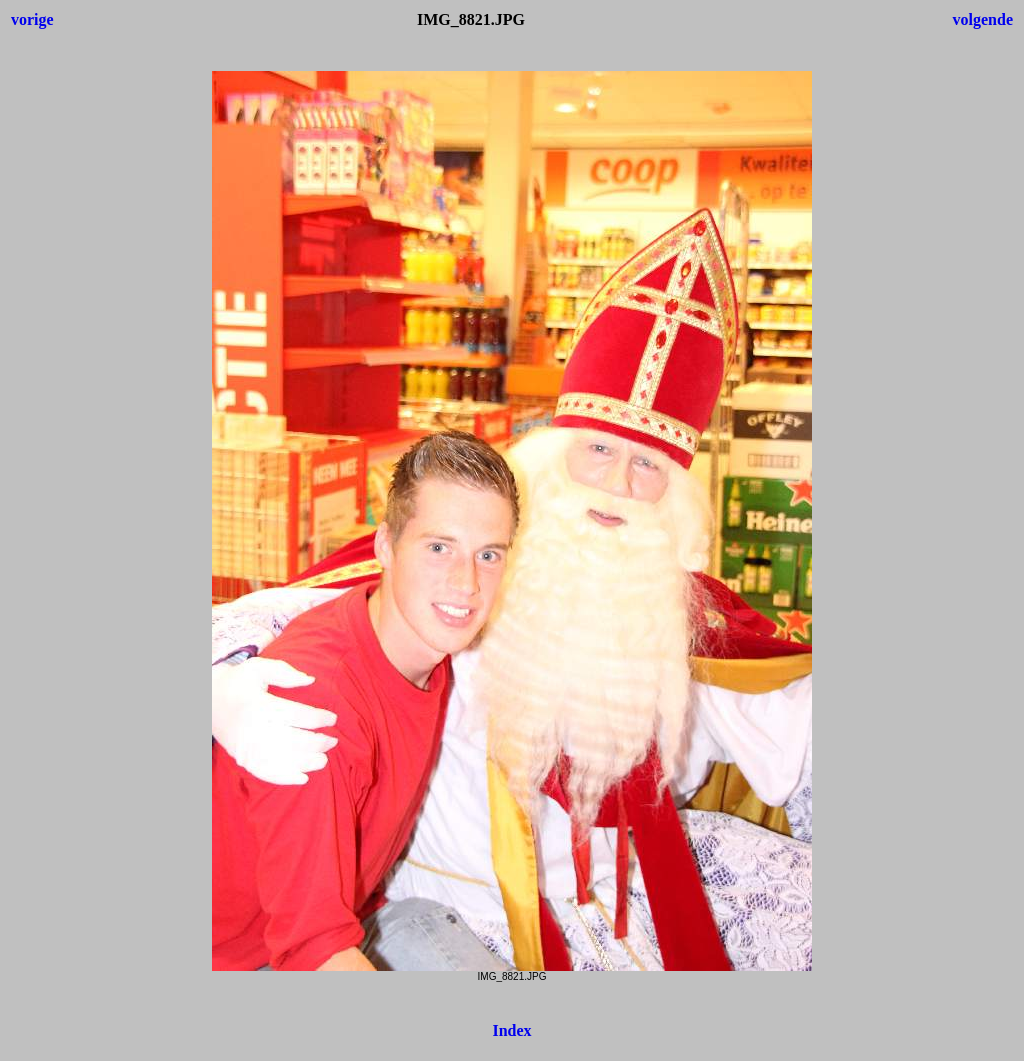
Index (511, 1030)
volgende (983, 19)
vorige (32, 19)
